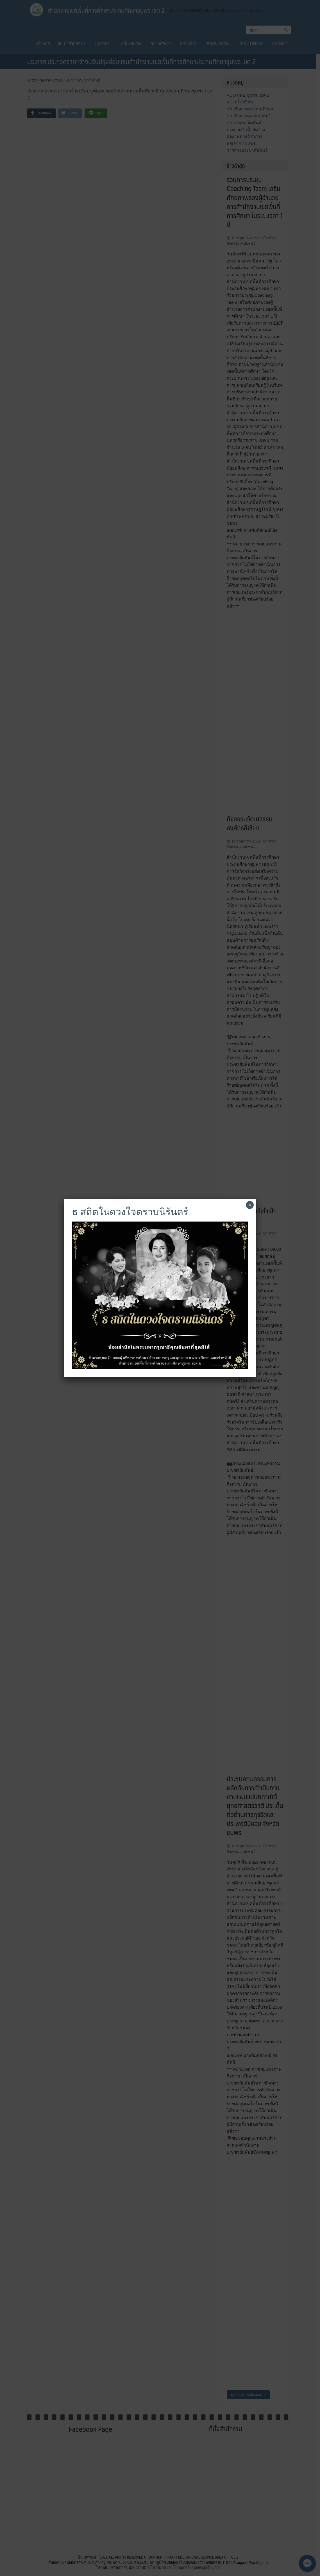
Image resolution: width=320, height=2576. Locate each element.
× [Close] (249, 1205)
